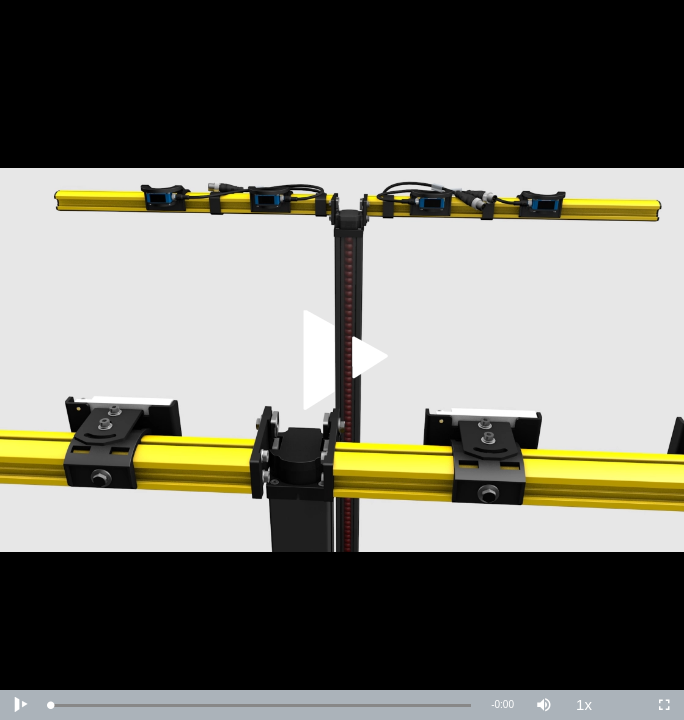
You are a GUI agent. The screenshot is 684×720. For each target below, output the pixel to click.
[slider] (260, 705)
